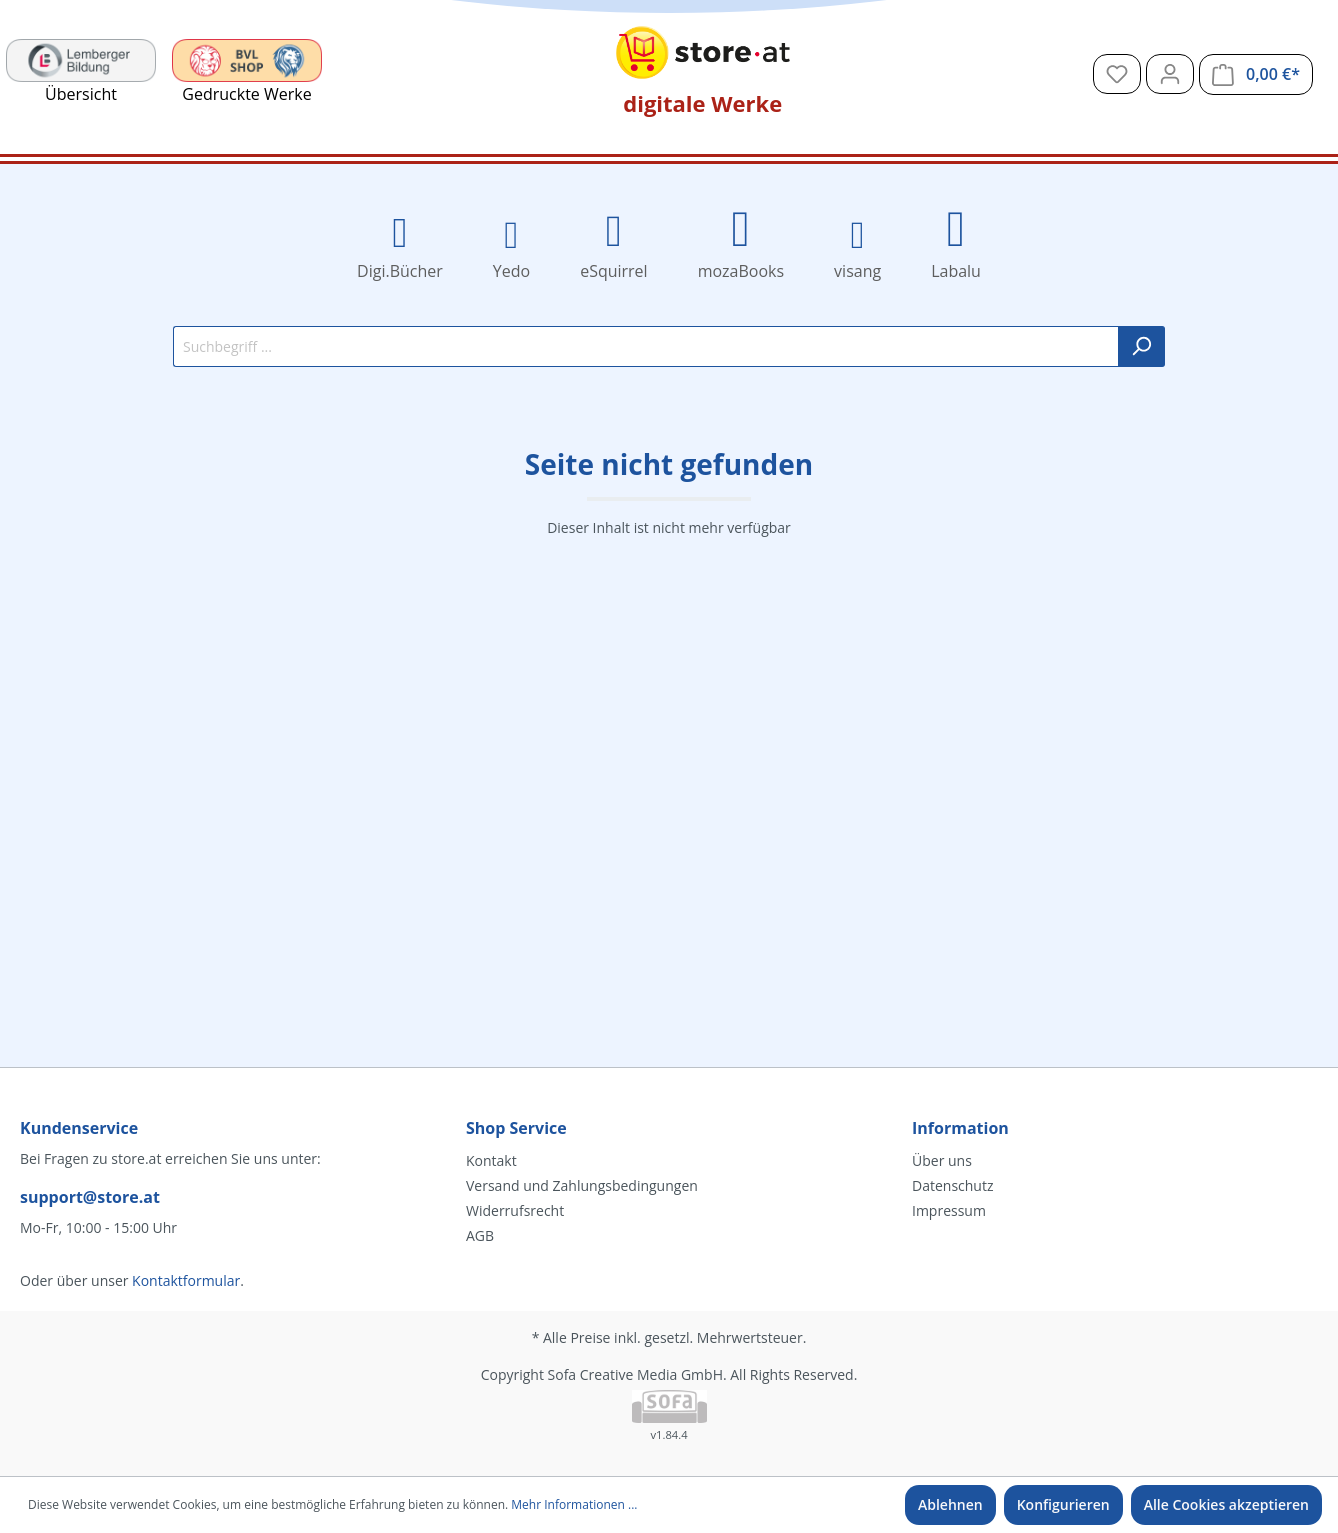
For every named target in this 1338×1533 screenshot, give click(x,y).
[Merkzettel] (1117, 74)
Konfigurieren (1063, 1504)
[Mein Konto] (1170, 74)
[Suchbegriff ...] (646, 346)
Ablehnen (950, 1504)
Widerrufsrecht (515, 1210)
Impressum (949, 1210)
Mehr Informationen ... (574, 1504)
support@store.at (90, 1197)
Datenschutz (952, 1185)
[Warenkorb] (1256, 74)
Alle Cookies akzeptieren (1226, 1504)
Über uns (942, 1160)
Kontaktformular (186, 1280)
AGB (480, 1235)
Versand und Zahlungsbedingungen (582, 1185)
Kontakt (491, 1160)
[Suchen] (1141, 346)
